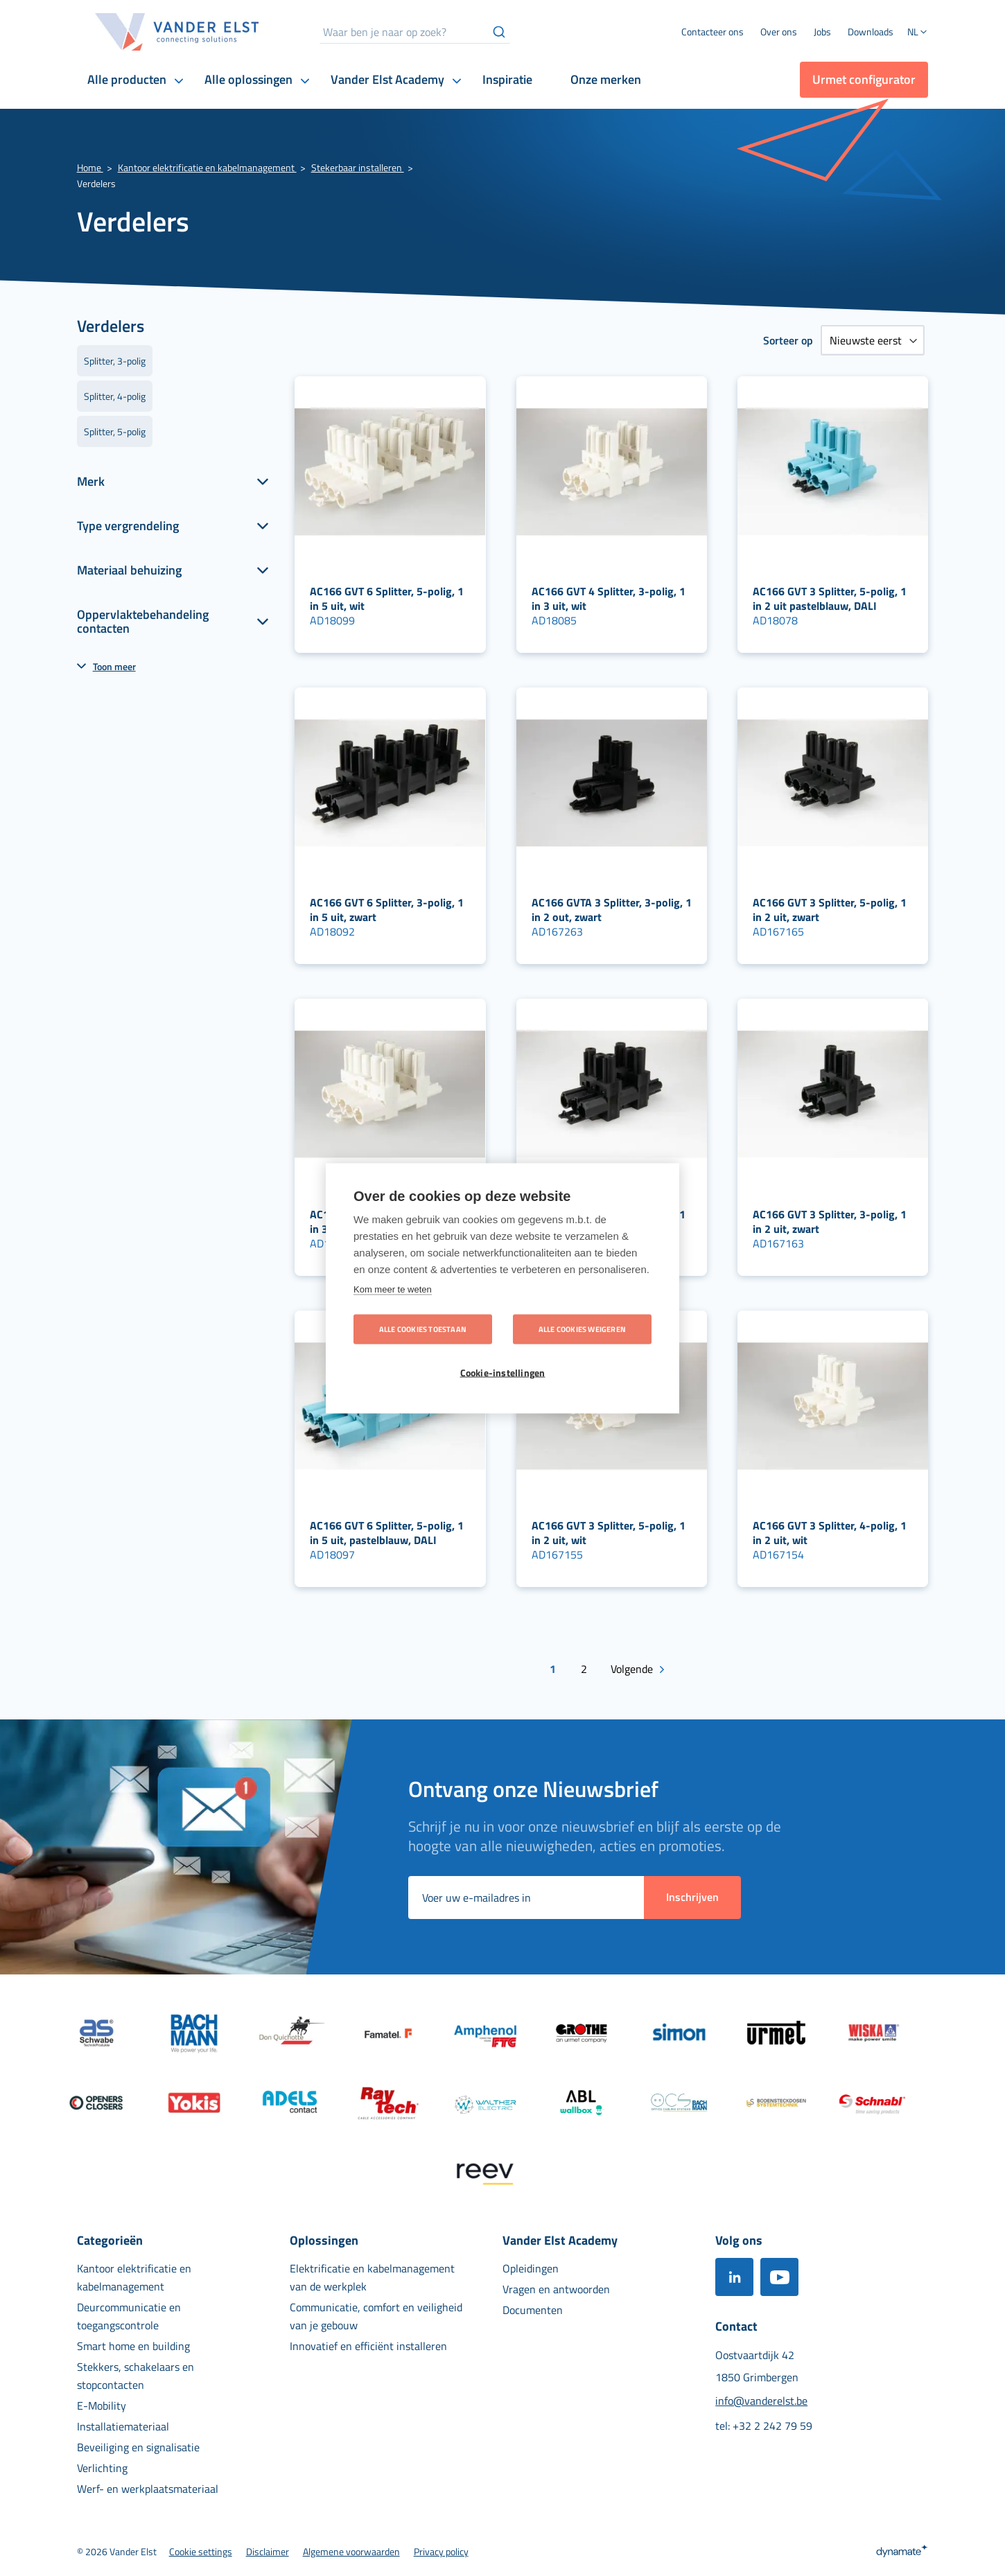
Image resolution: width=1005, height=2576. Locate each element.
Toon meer (114, 666)
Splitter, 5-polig (115, 431)
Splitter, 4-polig (115, 396)
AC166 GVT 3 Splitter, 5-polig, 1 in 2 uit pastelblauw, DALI (830, 598)
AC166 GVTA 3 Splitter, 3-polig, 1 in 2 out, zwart (612, 909)
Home (90, 167)
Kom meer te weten (392, 1288)
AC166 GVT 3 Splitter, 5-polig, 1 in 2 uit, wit (608, 1532)
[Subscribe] (692, 1897)
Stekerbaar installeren (357, 167)
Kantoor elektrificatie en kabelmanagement (207, 167)
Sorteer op (788, 340)
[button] (917, 33)
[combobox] (415, 32)
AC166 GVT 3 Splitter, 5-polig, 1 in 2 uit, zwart (830, 909)
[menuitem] (778, 32)
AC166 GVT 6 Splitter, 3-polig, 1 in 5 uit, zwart (387, 909)
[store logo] (177, 32)
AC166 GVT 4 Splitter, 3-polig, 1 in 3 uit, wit (608, 598)
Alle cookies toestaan (422, 1328)
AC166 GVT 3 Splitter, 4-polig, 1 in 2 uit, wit (830, 1532)
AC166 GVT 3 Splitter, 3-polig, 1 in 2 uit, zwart (830, 1221)
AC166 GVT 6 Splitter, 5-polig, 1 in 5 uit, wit (387, 598)
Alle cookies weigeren (582, 1328)
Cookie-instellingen (502, 1372)
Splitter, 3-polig (115, 360)
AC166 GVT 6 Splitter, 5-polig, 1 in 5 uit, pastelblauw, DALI (387, 1532)
